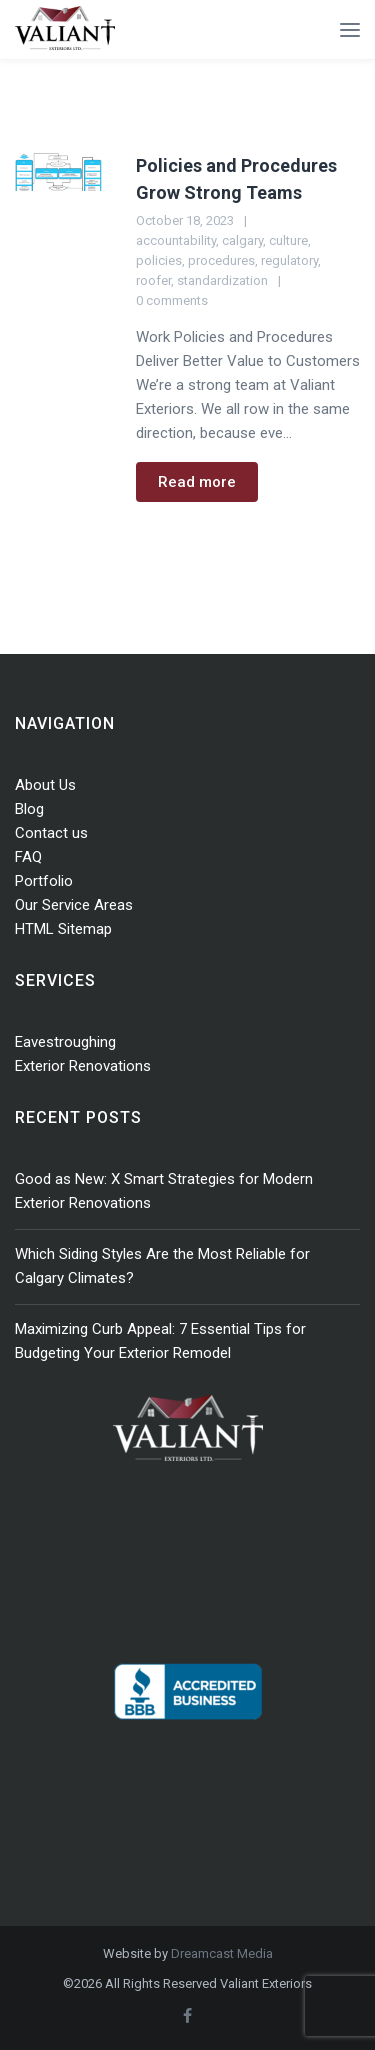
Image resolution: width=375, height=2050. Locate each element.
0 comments (172, 300)
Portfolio (44, 881)
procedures (221, 260)
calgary (242, 240)
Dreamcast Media (222, 1953)
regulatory (289, 260)
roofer (153, 280)
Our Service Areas (74, 905)
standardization (222, 280)
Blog (29, 809)
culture (288, 240)
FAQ (28, 857)
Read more (197, 482)
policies (159, 260)
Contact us (51, 833)
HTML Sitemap (63, 929)
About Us (45, 785)
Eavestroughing (65, 1042)
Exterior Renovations (83, 1066)
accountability (176, 240)
